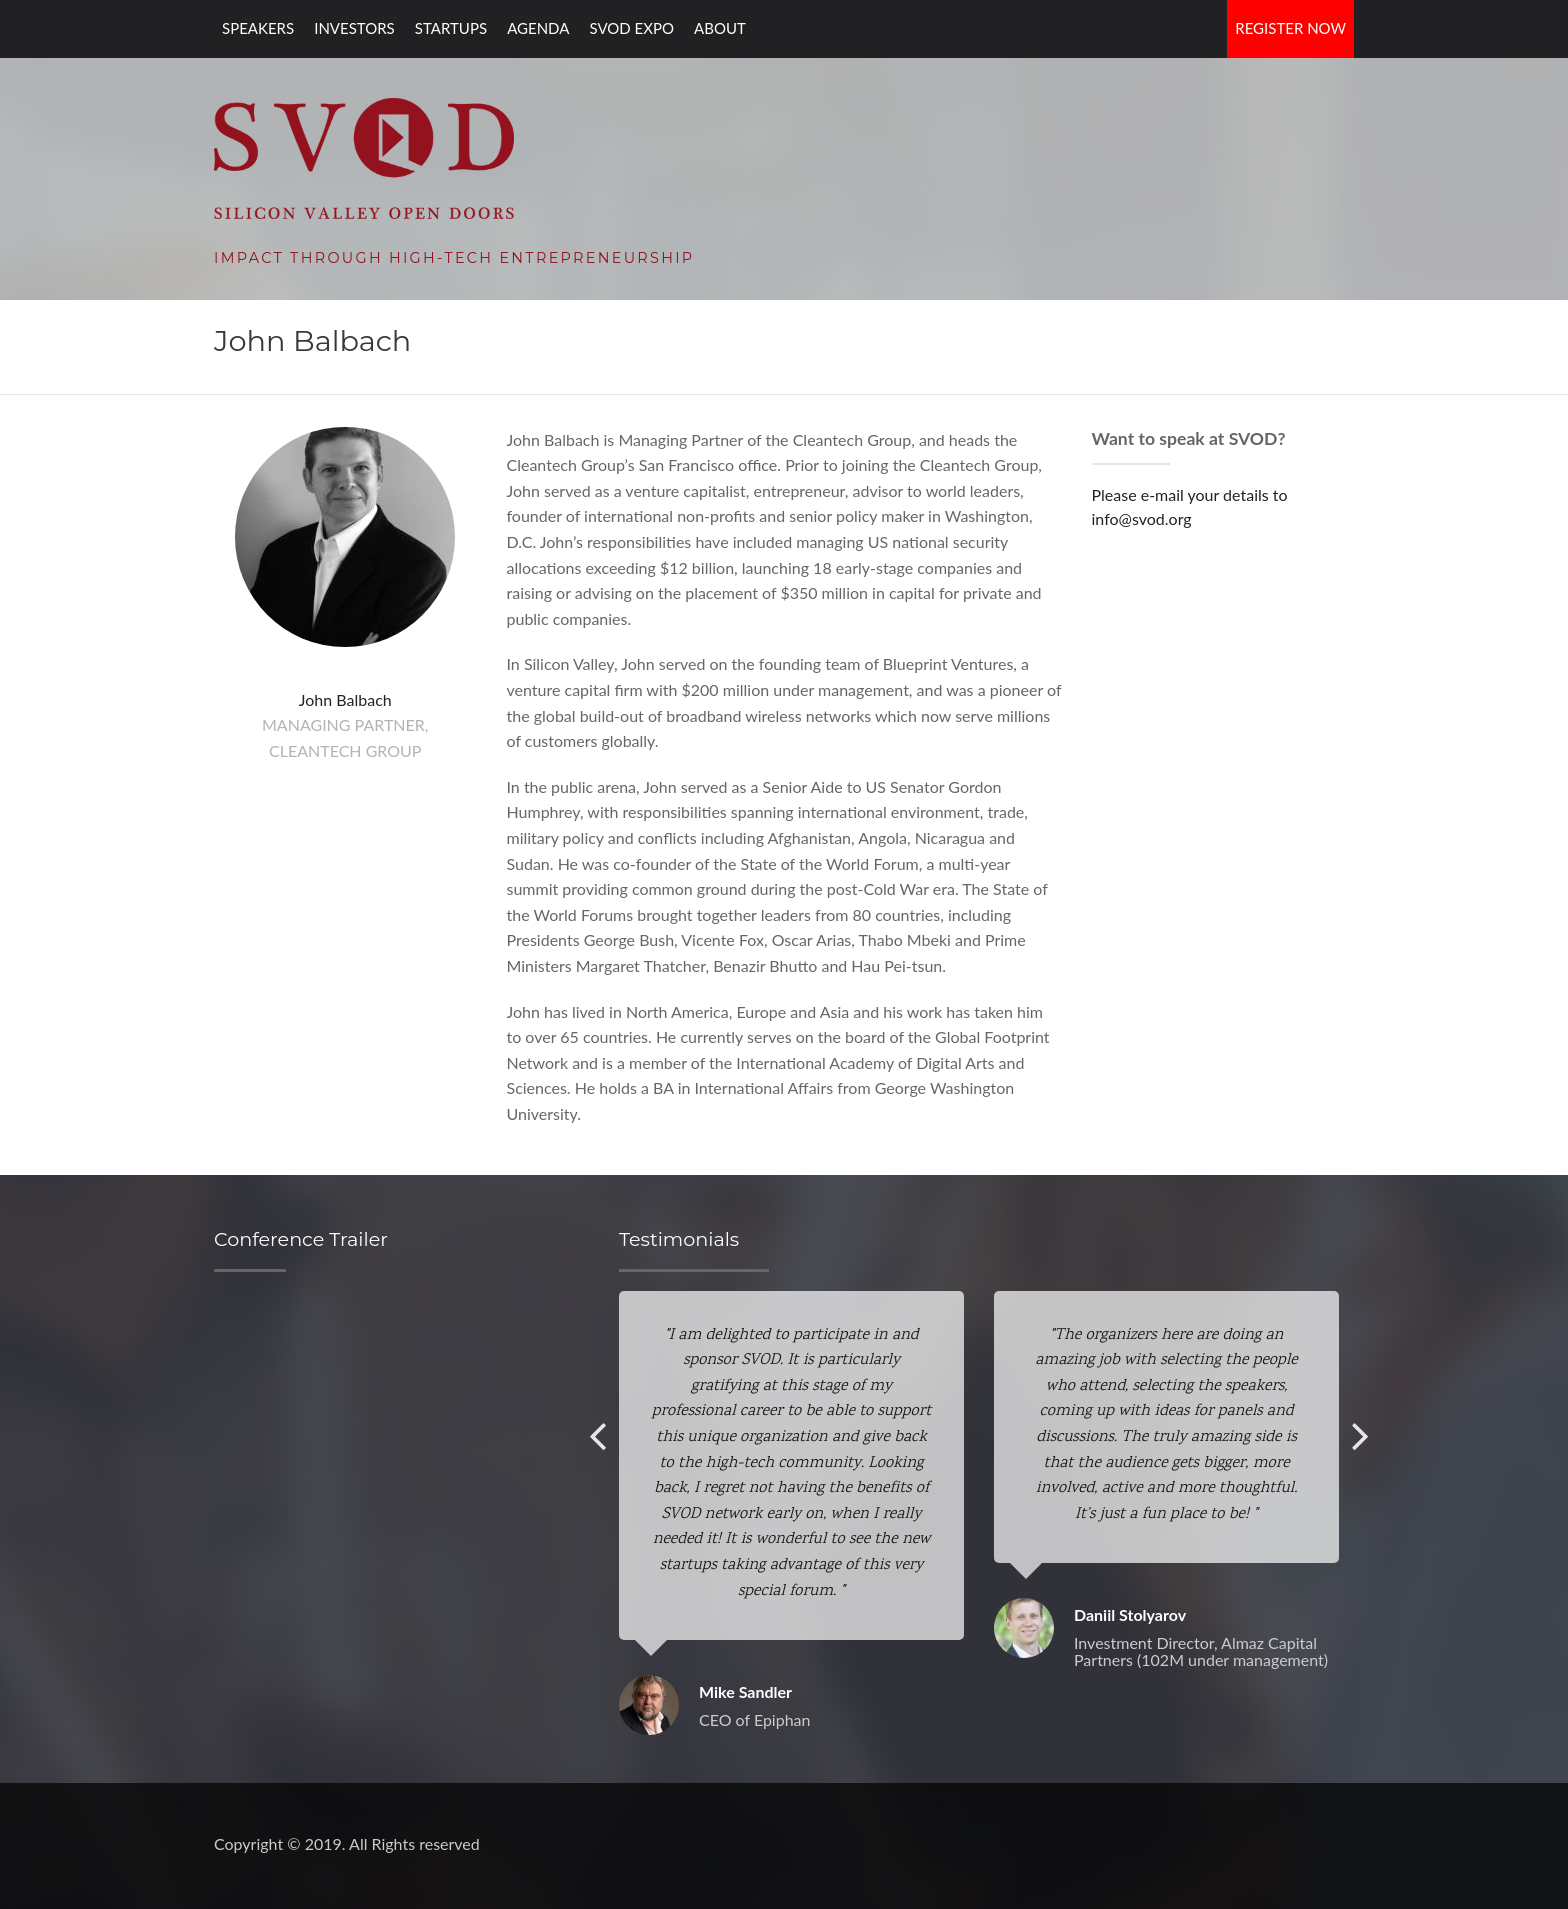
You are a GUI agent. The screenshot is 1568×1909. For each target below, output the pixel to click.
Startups (451, 28)
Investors (354, 28)
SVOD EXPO (632, 28)
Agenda (538, 28)
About (720, 28)
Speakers (258, 28)
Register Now (1290, 28)
